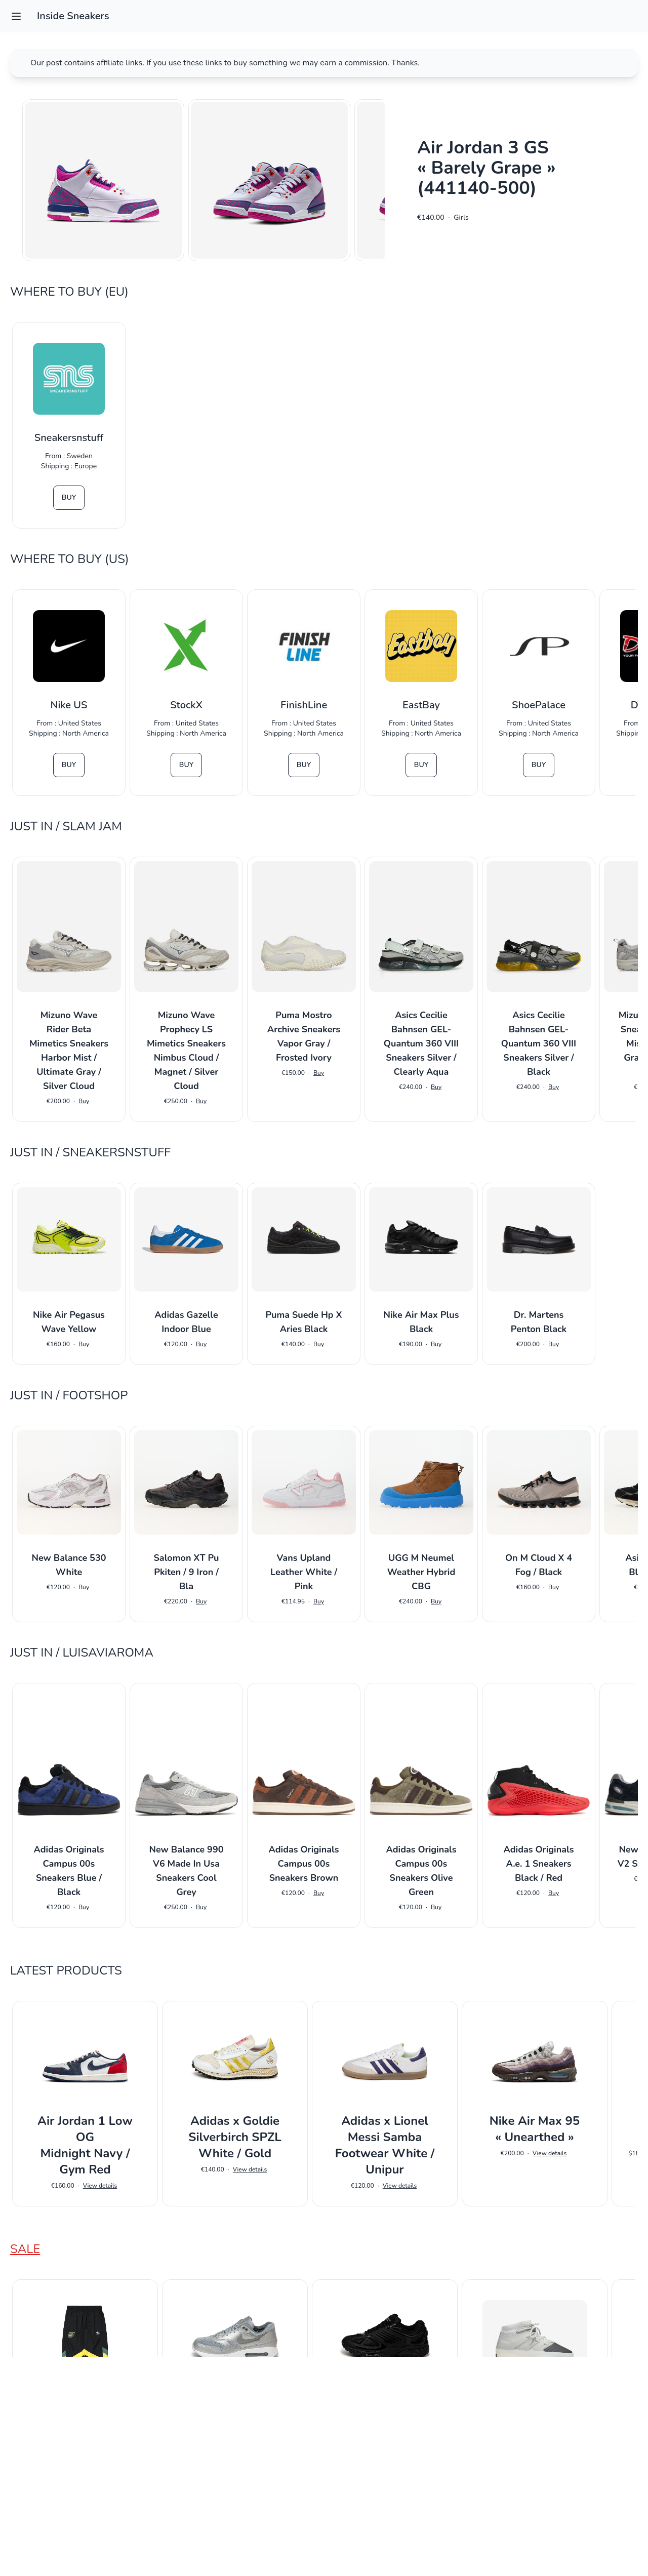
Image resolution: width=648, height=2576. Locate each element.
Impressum (324, 2553)
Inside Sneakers (73, 16)
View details (100, 2186)
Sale (25, 2249)
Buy (69, 497)
